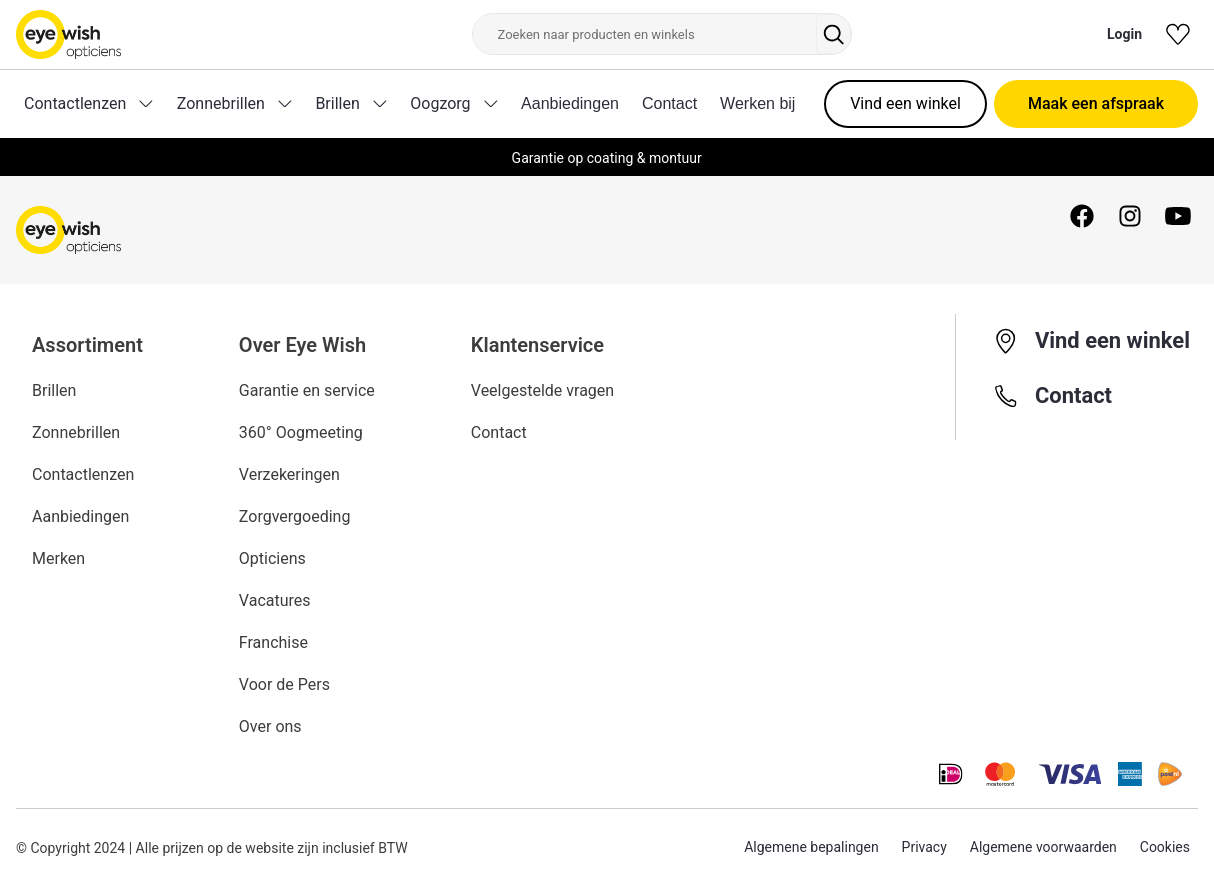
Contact (669, 103)
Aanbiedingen (570, 103)
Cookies (1165, 848)
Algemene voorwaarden (1043, 848)
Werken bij (757, 103)
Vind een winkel (905, 103)
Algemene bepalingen (811, 848)
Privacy (923, 848)
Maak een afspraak (1096, 103)
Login (1124, 34)
